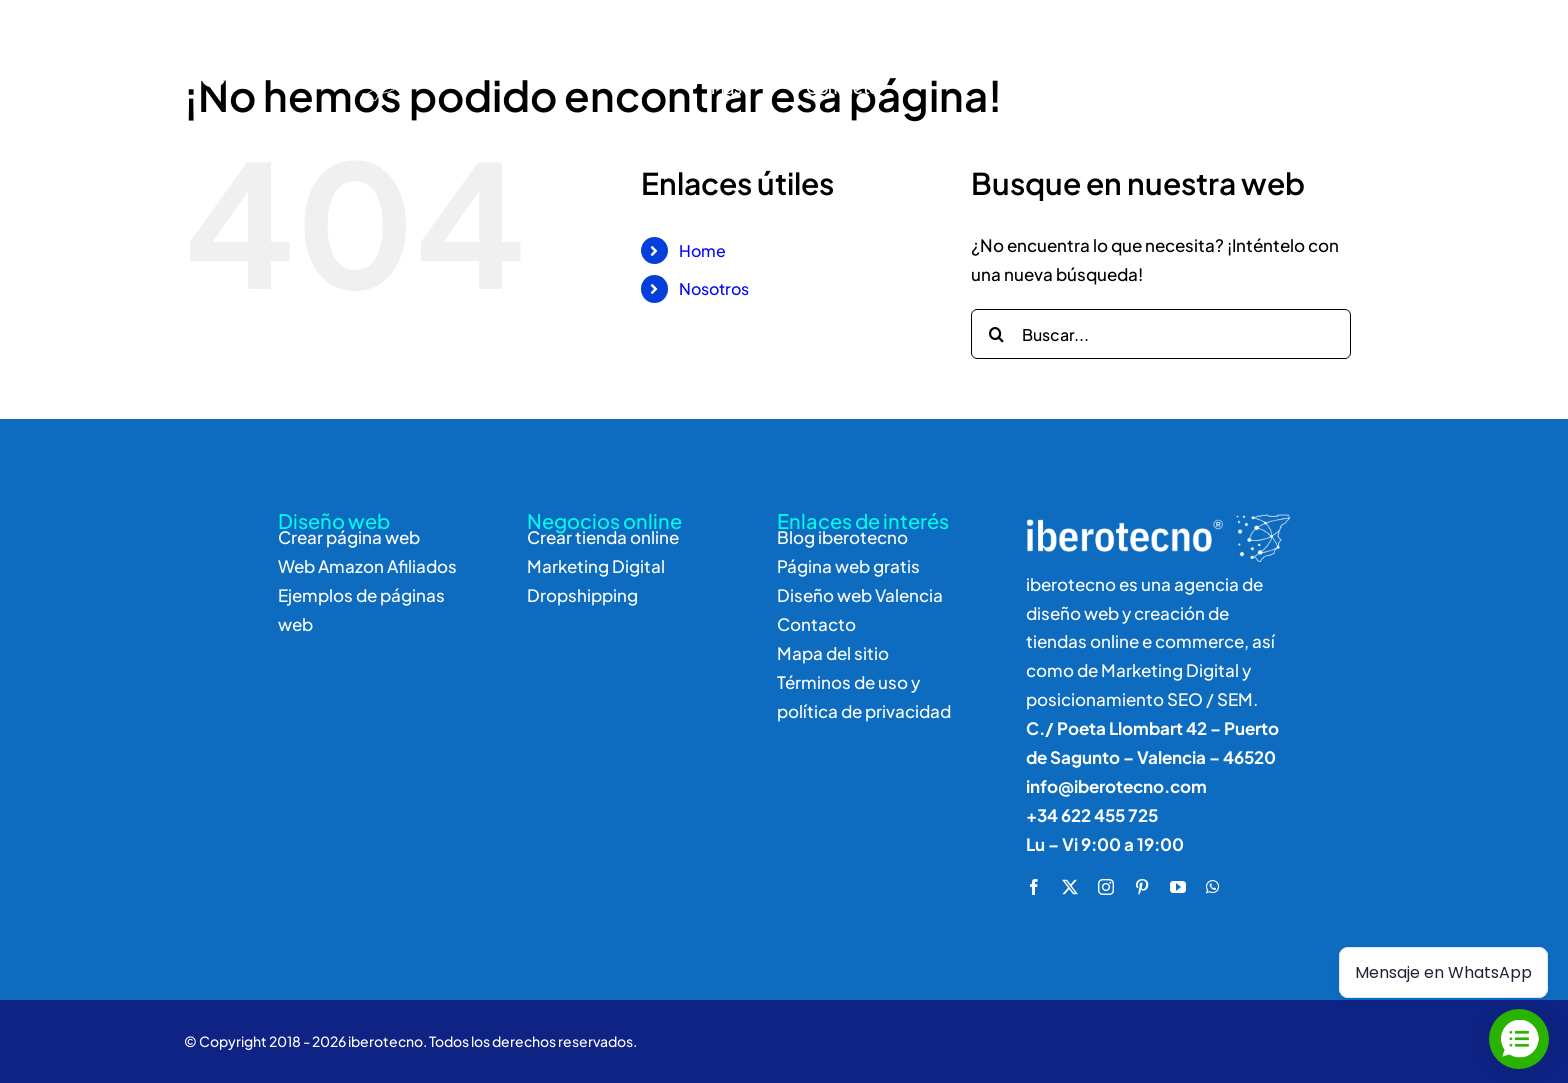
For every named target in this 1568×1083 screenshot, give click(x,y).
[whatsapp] (1213, 887)
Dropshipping (582, 595)
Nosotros (714, 288)
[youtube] (1178, 887)
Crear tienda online (603, 537)
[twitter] (1070, 887)
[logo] (237, 32)
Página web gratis (848, 566)
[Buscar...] (1161, 334)
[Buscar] (1259, 64)
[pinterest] (1142, 887)
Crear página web (349, 537)
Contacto (816, 624)
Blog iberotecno (842, 537)
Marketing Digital (596, 566)
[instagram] (1106, 887)
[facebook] (1034, 887)
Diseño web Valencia (860, 595)
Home (702, 250)
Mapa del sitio (833, 653)
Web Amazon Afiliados (367, 566)
